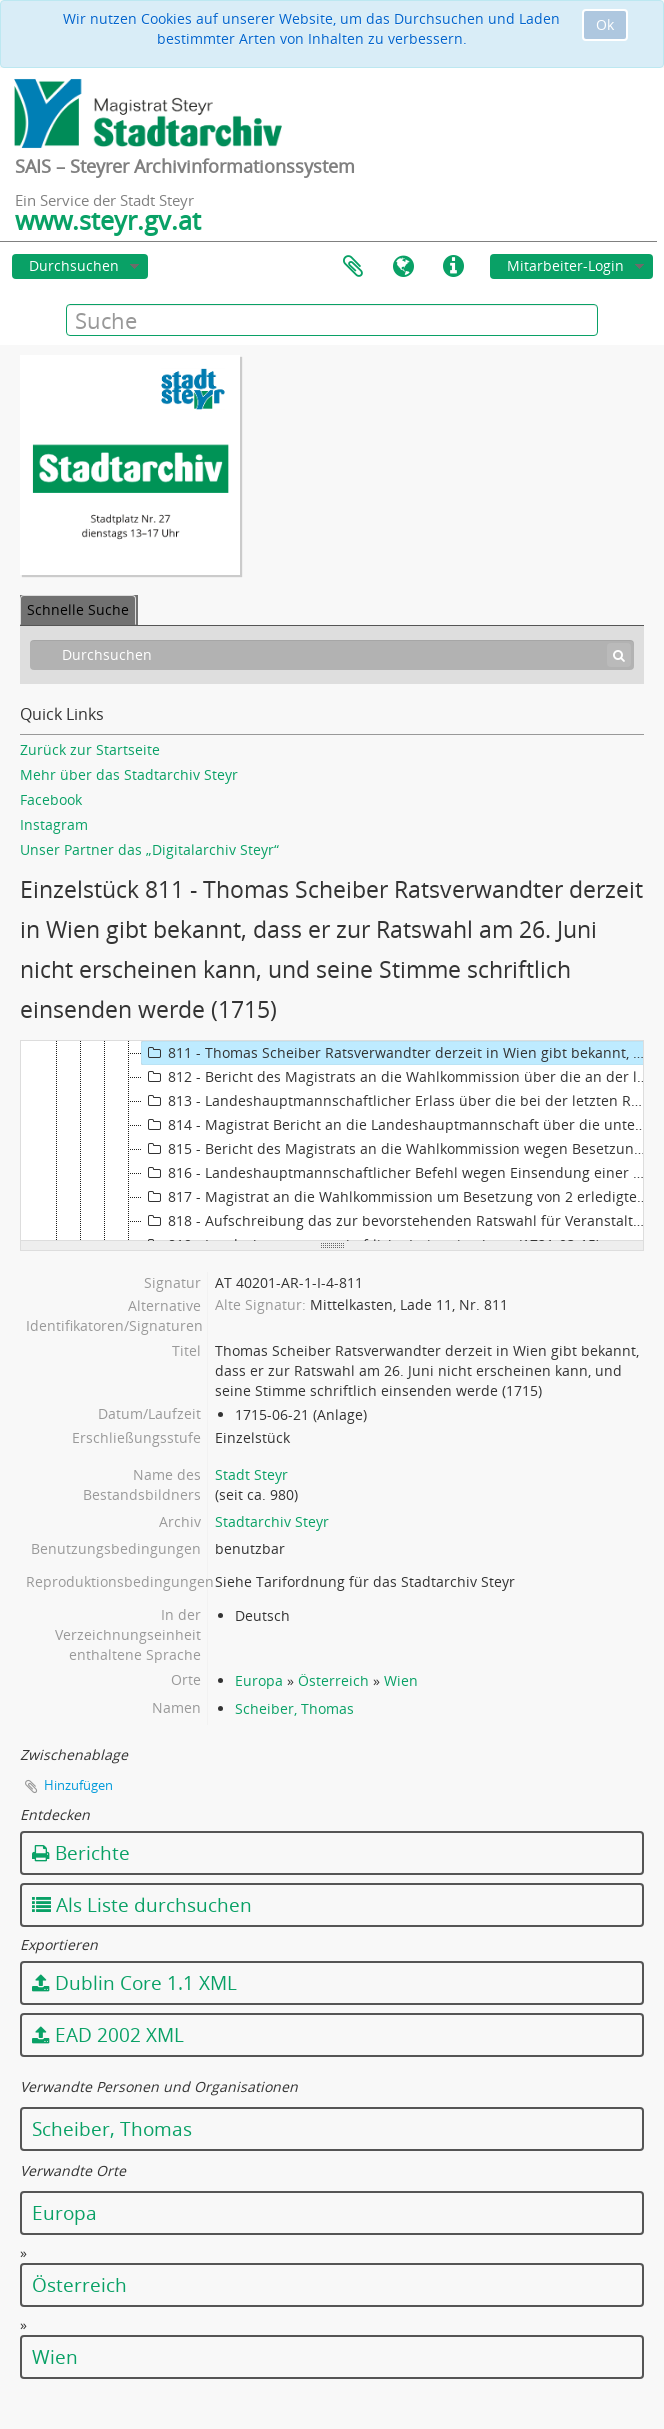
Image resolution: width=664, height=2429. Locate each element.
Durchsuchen (74, 265)
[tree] (332, 1141)
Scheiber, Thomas (294, 1708)
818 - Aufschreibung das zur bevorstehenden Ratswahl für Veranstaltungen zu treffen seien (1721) (398, 1221)
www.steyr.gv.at (108, 220)
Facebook (51, 799)
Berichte (81, 1853)
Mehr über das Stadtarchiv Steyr (129, 774)
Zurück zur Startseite (90, 749)
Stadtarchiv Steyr (272, 1521)
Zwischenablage (353, 267)
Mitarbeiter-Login (565, 265)
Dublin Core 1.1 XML (134, 1983)
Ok (605, 24)
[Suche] (619, 655)
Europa (259, 1680)
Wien (401, 1680)
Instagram (54, 824)
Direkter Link (453, 267)
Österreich (333, 1680)
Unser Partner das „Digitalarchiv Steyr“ (149, 849)
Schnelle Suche (78, 609)
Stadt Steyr (251, 1474)
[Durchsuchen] (332, 655)
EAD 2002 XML (108, 2035)
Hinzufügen (78, 1785)
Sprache (403, 267)
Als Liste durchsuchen (142, 1905)
